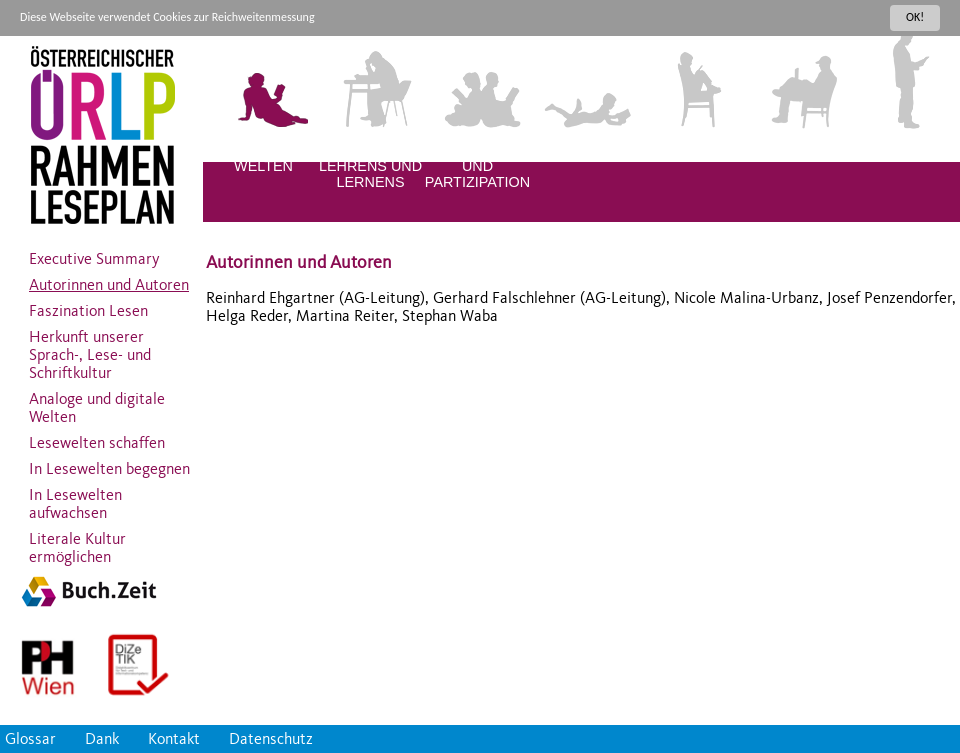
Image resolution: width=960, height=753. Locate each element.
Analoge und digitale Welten (97, 403)
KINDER (691, 150)
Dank (102, 739)
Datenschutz (271, 739)
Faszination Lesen (88, 306)
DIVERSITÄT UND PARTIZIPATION (477, 166)
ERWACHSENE (905, 150)
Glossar (30, 739)
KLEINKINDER (585, 150)
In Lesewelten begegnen (109, 464)
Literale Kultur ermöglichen (77, 543)
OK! (915, 17)
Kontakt (174, 739)
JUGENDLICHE (799, 150)
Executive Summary (94, 254)
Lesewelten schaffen (97, 438)
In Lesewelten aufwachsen (75, 499)
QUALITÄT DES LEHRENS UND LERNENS (371, 166)
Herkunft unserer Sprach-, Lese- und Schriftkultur (90, 350)
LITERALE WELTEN (264, 158)
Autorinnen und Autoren (109, 280)
